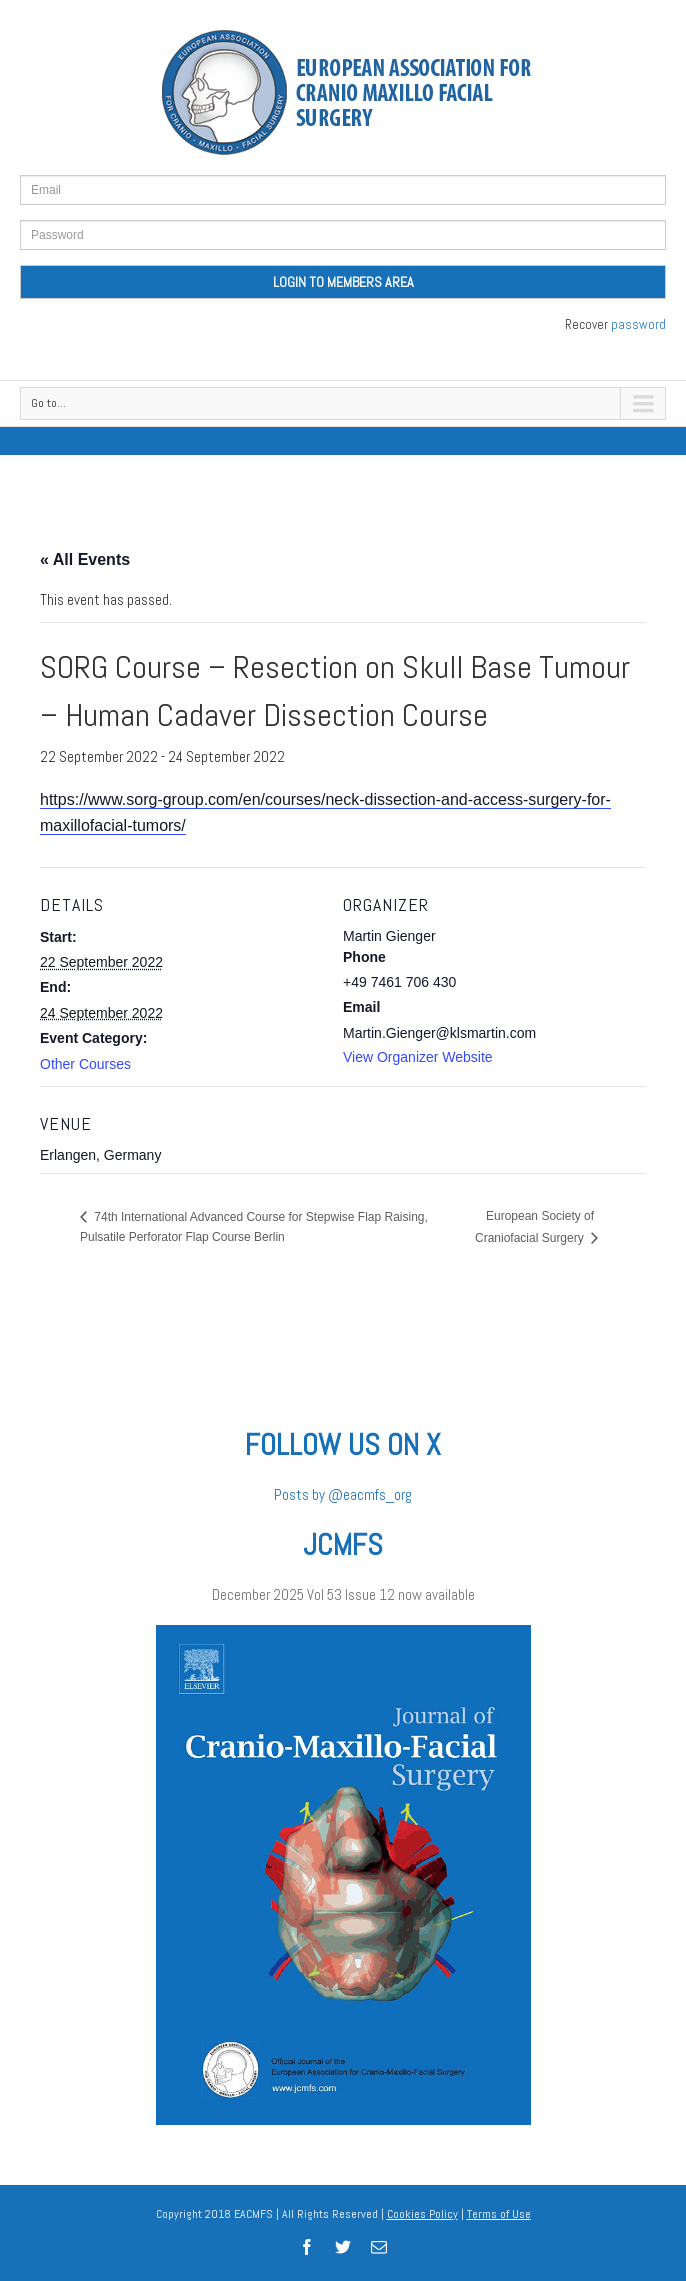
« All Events (85, 559)
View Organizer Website (418, 1057)
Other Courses (85, 1064)
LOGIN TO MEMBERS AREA (343, 282)
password (638, 324)
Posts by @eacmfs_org (343, 1494)
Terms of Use (499, 2214)
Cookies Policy (422, 2214)
